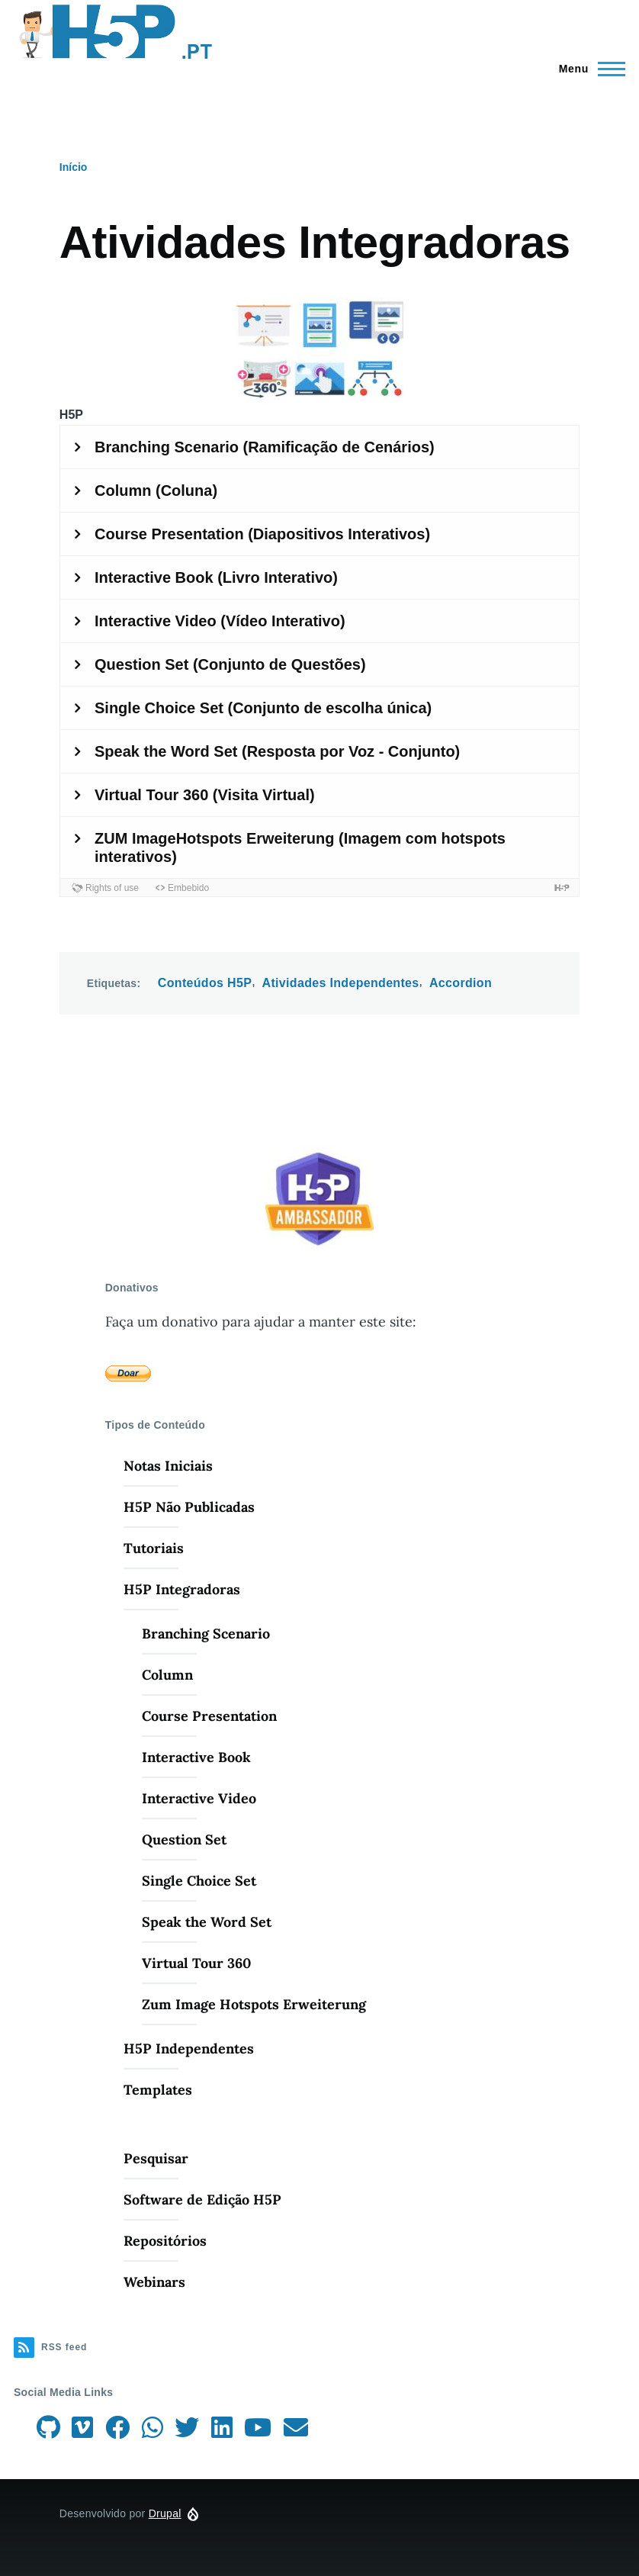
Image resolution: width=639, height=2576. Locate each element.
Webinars (154, 2282)
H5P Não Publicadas (189, 1507)
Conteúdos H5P (205, 982)
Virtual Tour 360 (196, 1963)
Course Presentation (209, 1716)
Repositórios (165, 2241)
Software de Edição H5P (202, 2199)
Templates (158, 2089)
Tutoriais (154, 1548)
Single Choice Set (199, 1880)
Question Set (184, 1839)
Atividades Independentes (340, 982)
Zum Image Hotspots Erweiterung (254, 2004)
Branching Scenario (206, 1633)
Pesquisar (156, 2158)
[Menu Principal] (587, 68)
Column (167, 1675)
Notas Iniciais (168, 1466)
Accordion (460, 982)
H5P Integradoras (182, 1589)
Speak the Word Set (206, 1922)
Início (73, 167)
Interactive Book (196, 1757)
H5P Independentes (189, 2048)
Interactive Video (199, 1798)
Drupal (165, 2513)
